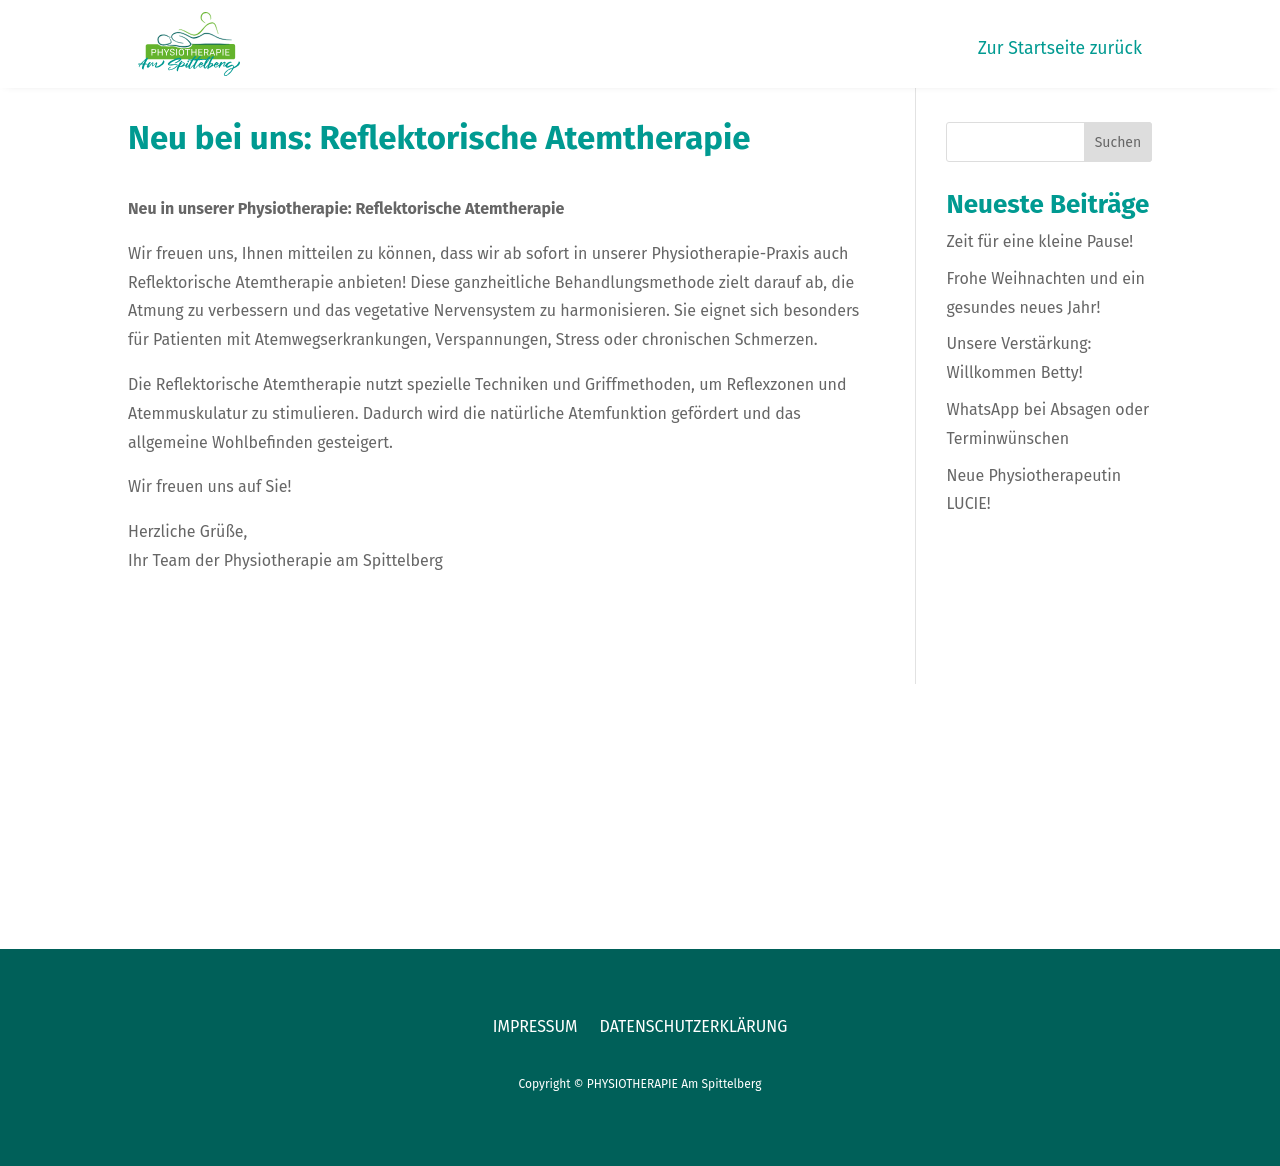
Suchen (1118, 142)
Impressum (535, 1028)
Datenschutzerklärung (694, 1028)
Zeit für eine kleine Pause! (1039, 241)
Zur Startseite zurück (1060, 50)
